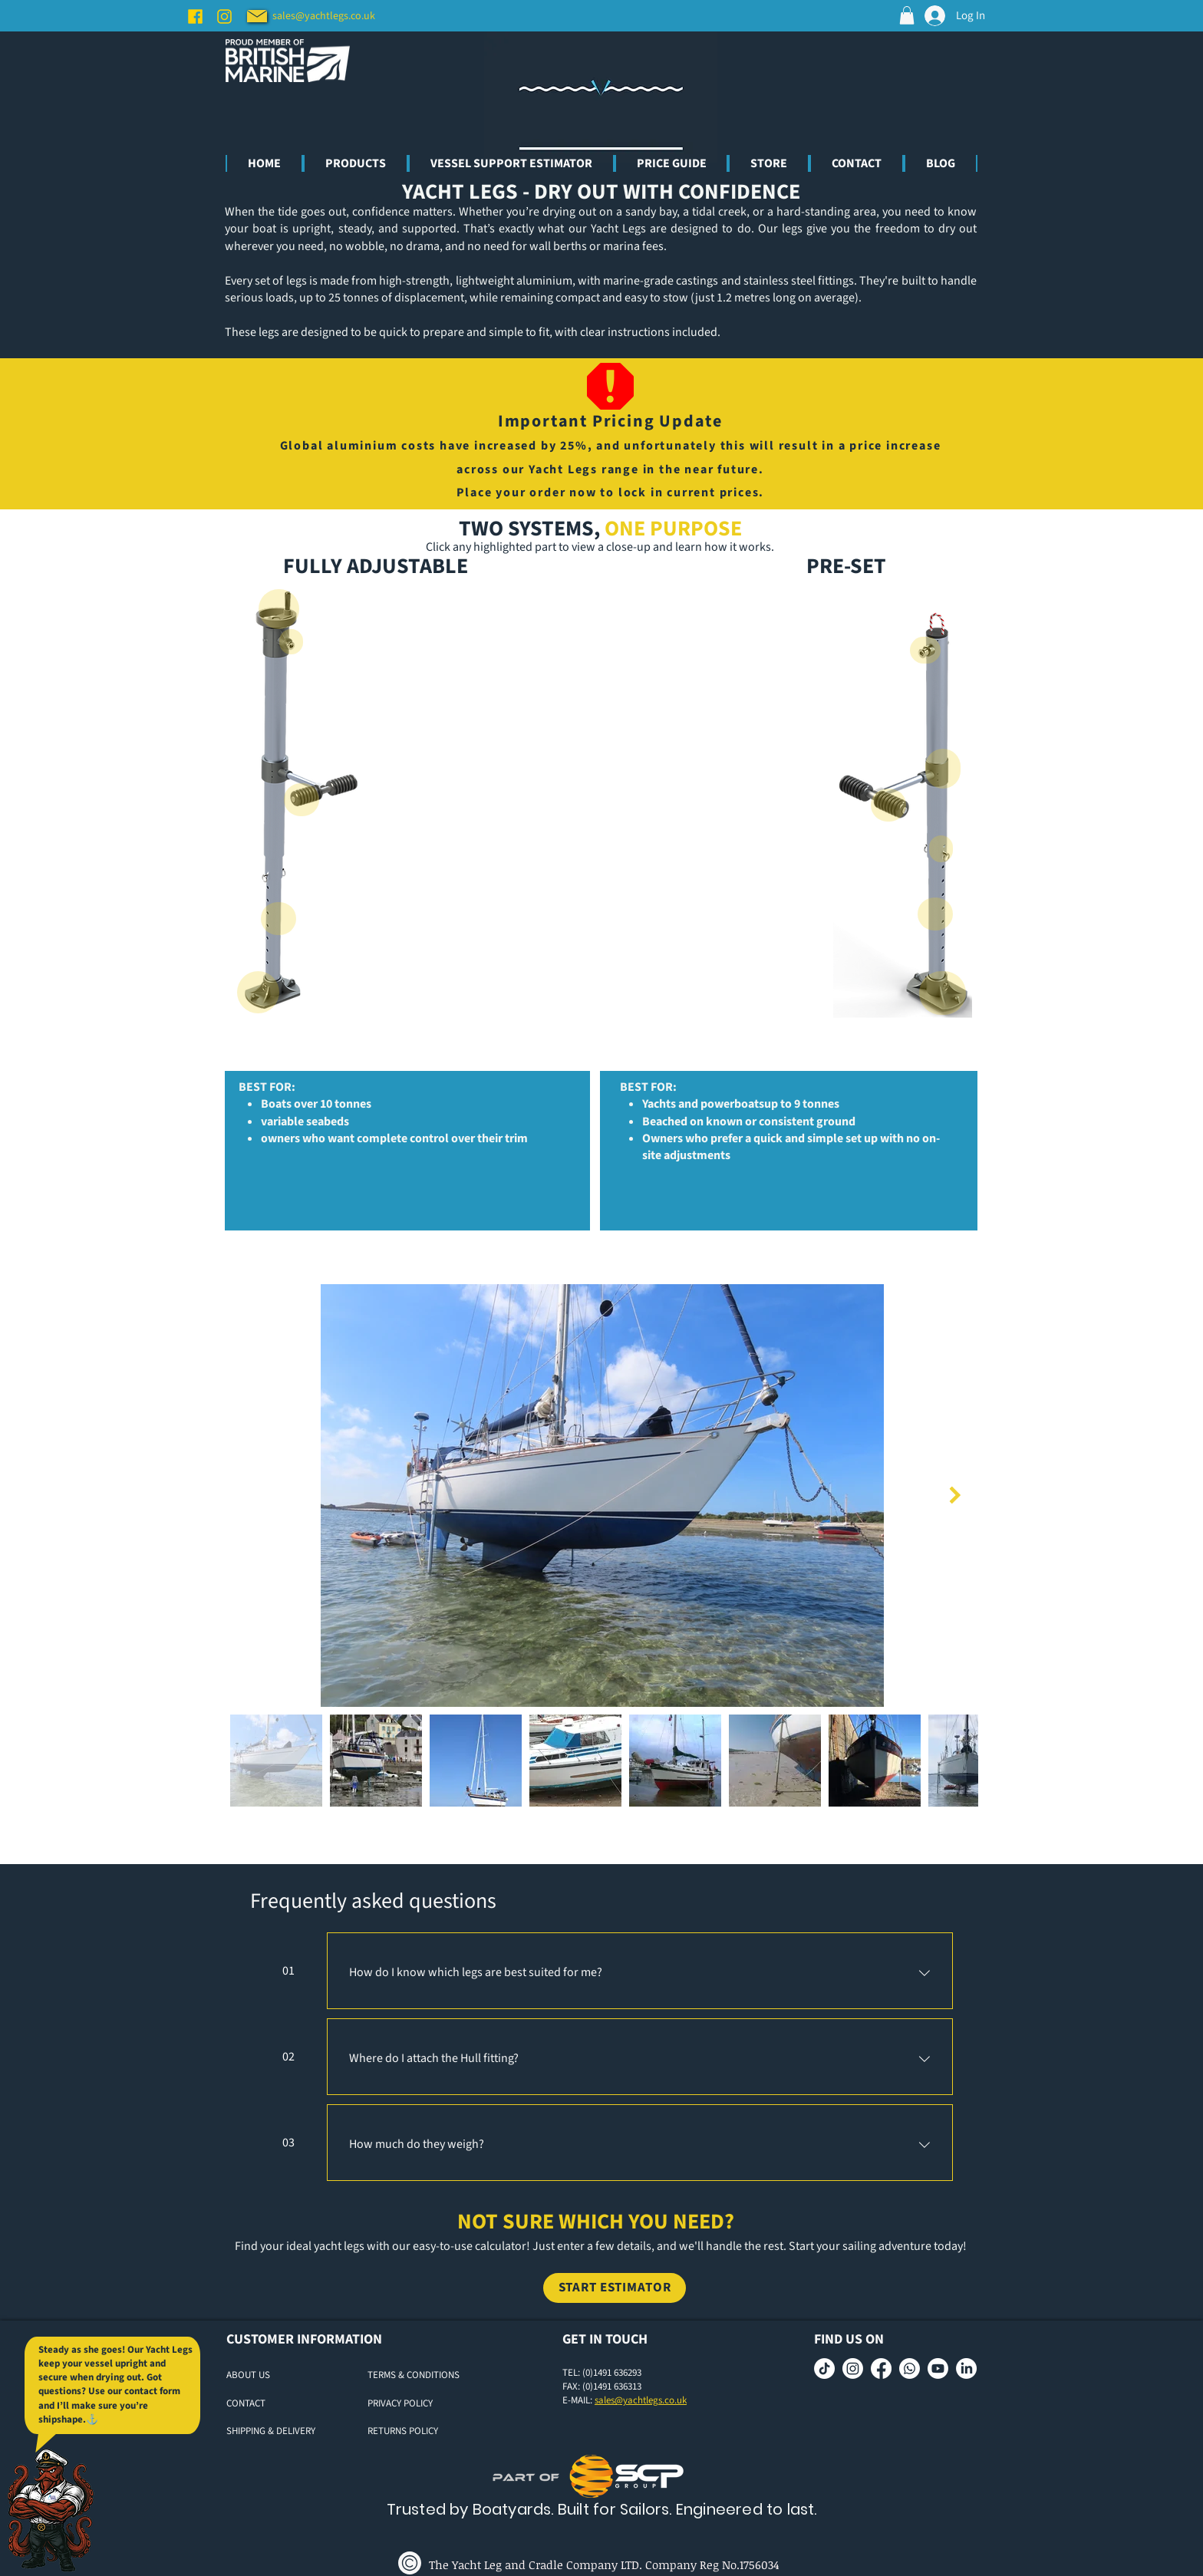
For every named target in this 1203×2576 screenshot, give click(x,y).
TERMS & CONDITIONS (413, 2375)
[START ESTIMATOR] (614, 2288)
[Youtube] (938, 2368)
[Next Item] (955, 1495)
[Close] (301, 799)
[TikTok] (824, 2368)
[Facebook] (195, 16)
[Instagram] (224, 16)
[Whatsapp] (909, 2368)
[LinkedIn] (966, 2368)
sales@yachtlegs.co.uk (641, 2400)
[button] (907, 15)
